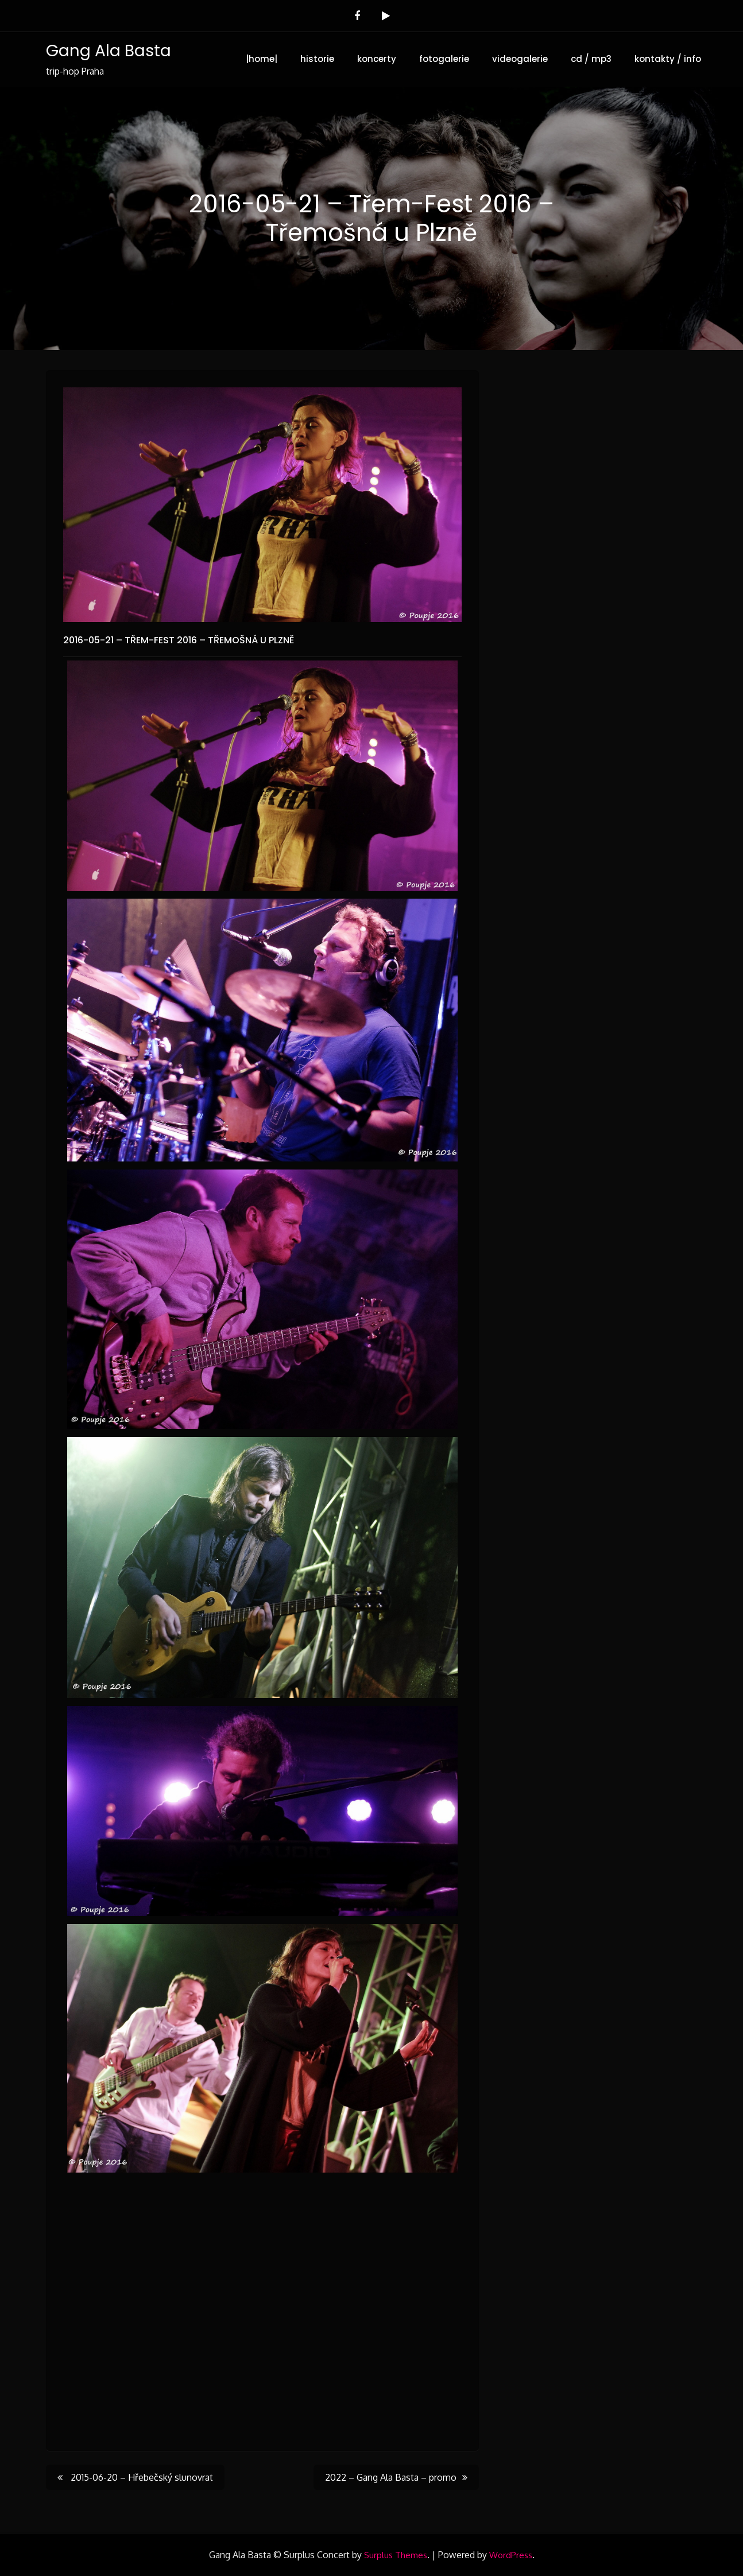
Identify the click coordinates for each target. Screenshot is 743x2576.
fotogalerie (444, 59)
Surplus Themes (395, 2555)
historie (317, 59)
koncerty (376, 59)
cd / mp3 (591, 59)
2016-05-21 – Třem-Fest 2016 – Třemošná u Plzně (178, 640)
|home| (261, 59)
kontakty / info (667, 59)
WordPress (510, 2555)
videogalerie (520, 59)
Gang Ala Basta (108, 51)
